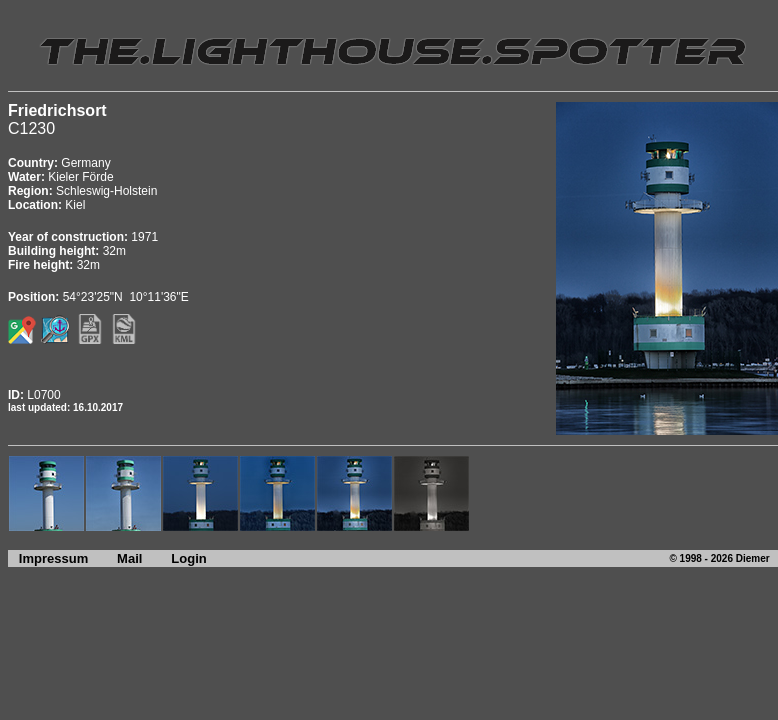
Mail (129, 558)
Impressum (48, 558)
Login (188, 558)
